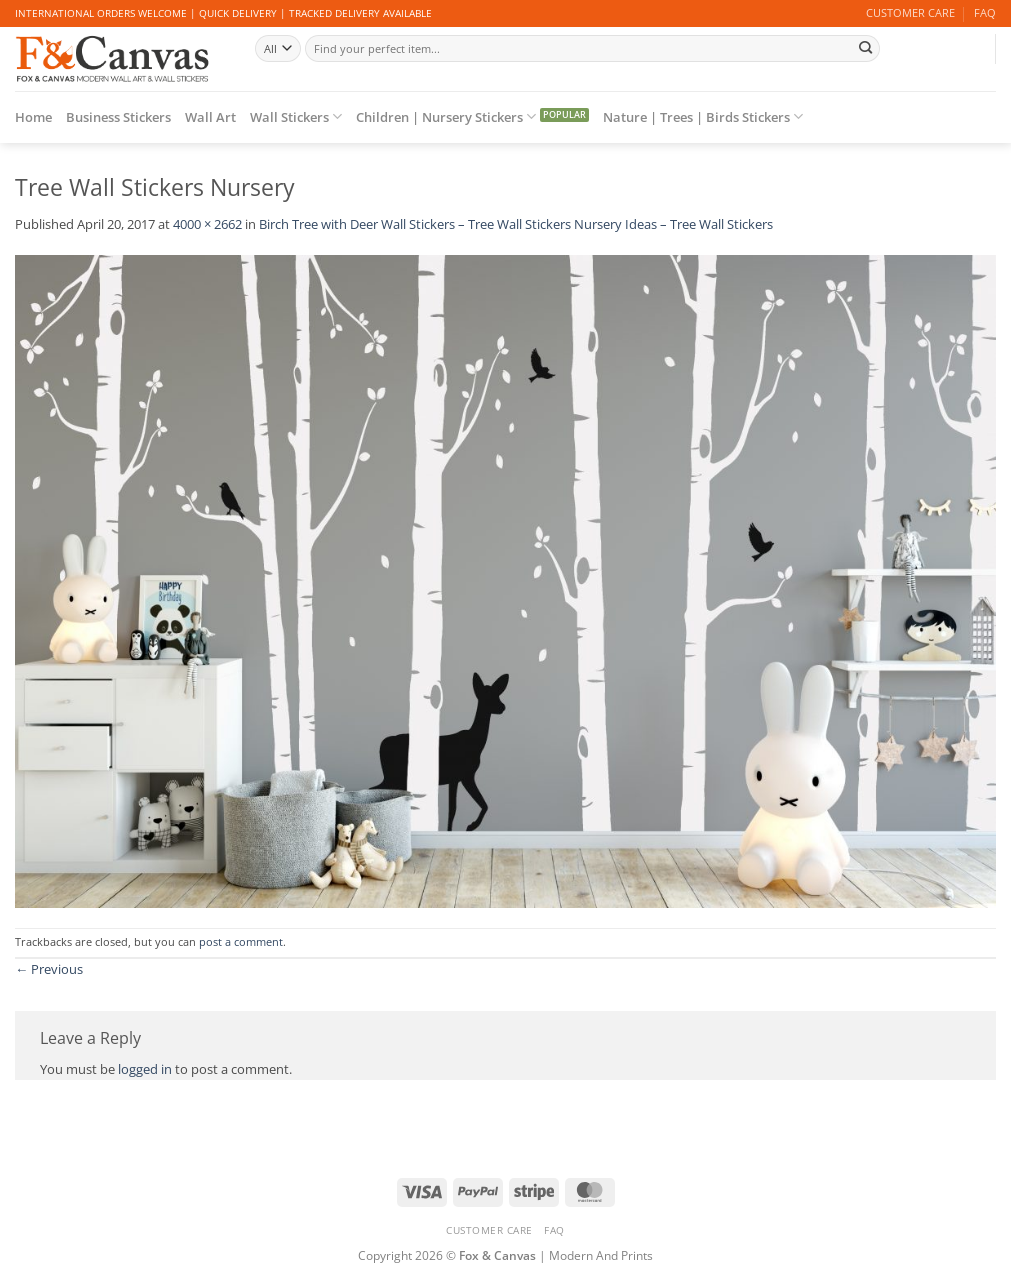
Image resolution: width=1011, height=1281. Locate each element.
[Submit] (866, 48)
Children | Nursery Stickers (446, 116)
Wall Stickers (296, 116)
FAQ (985, 13)
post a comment (241, 942)
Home (33, 117)
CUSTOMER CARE (910, 13)
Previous (49, 969)
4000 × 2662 (207, 224)
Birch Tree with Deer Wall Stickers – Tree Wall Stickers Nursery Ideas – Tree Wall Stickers (516, 224)
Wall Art (210, 117)
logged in (145, 1069)
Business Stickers (118, 117)
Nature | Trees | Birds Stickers (703, 116)
